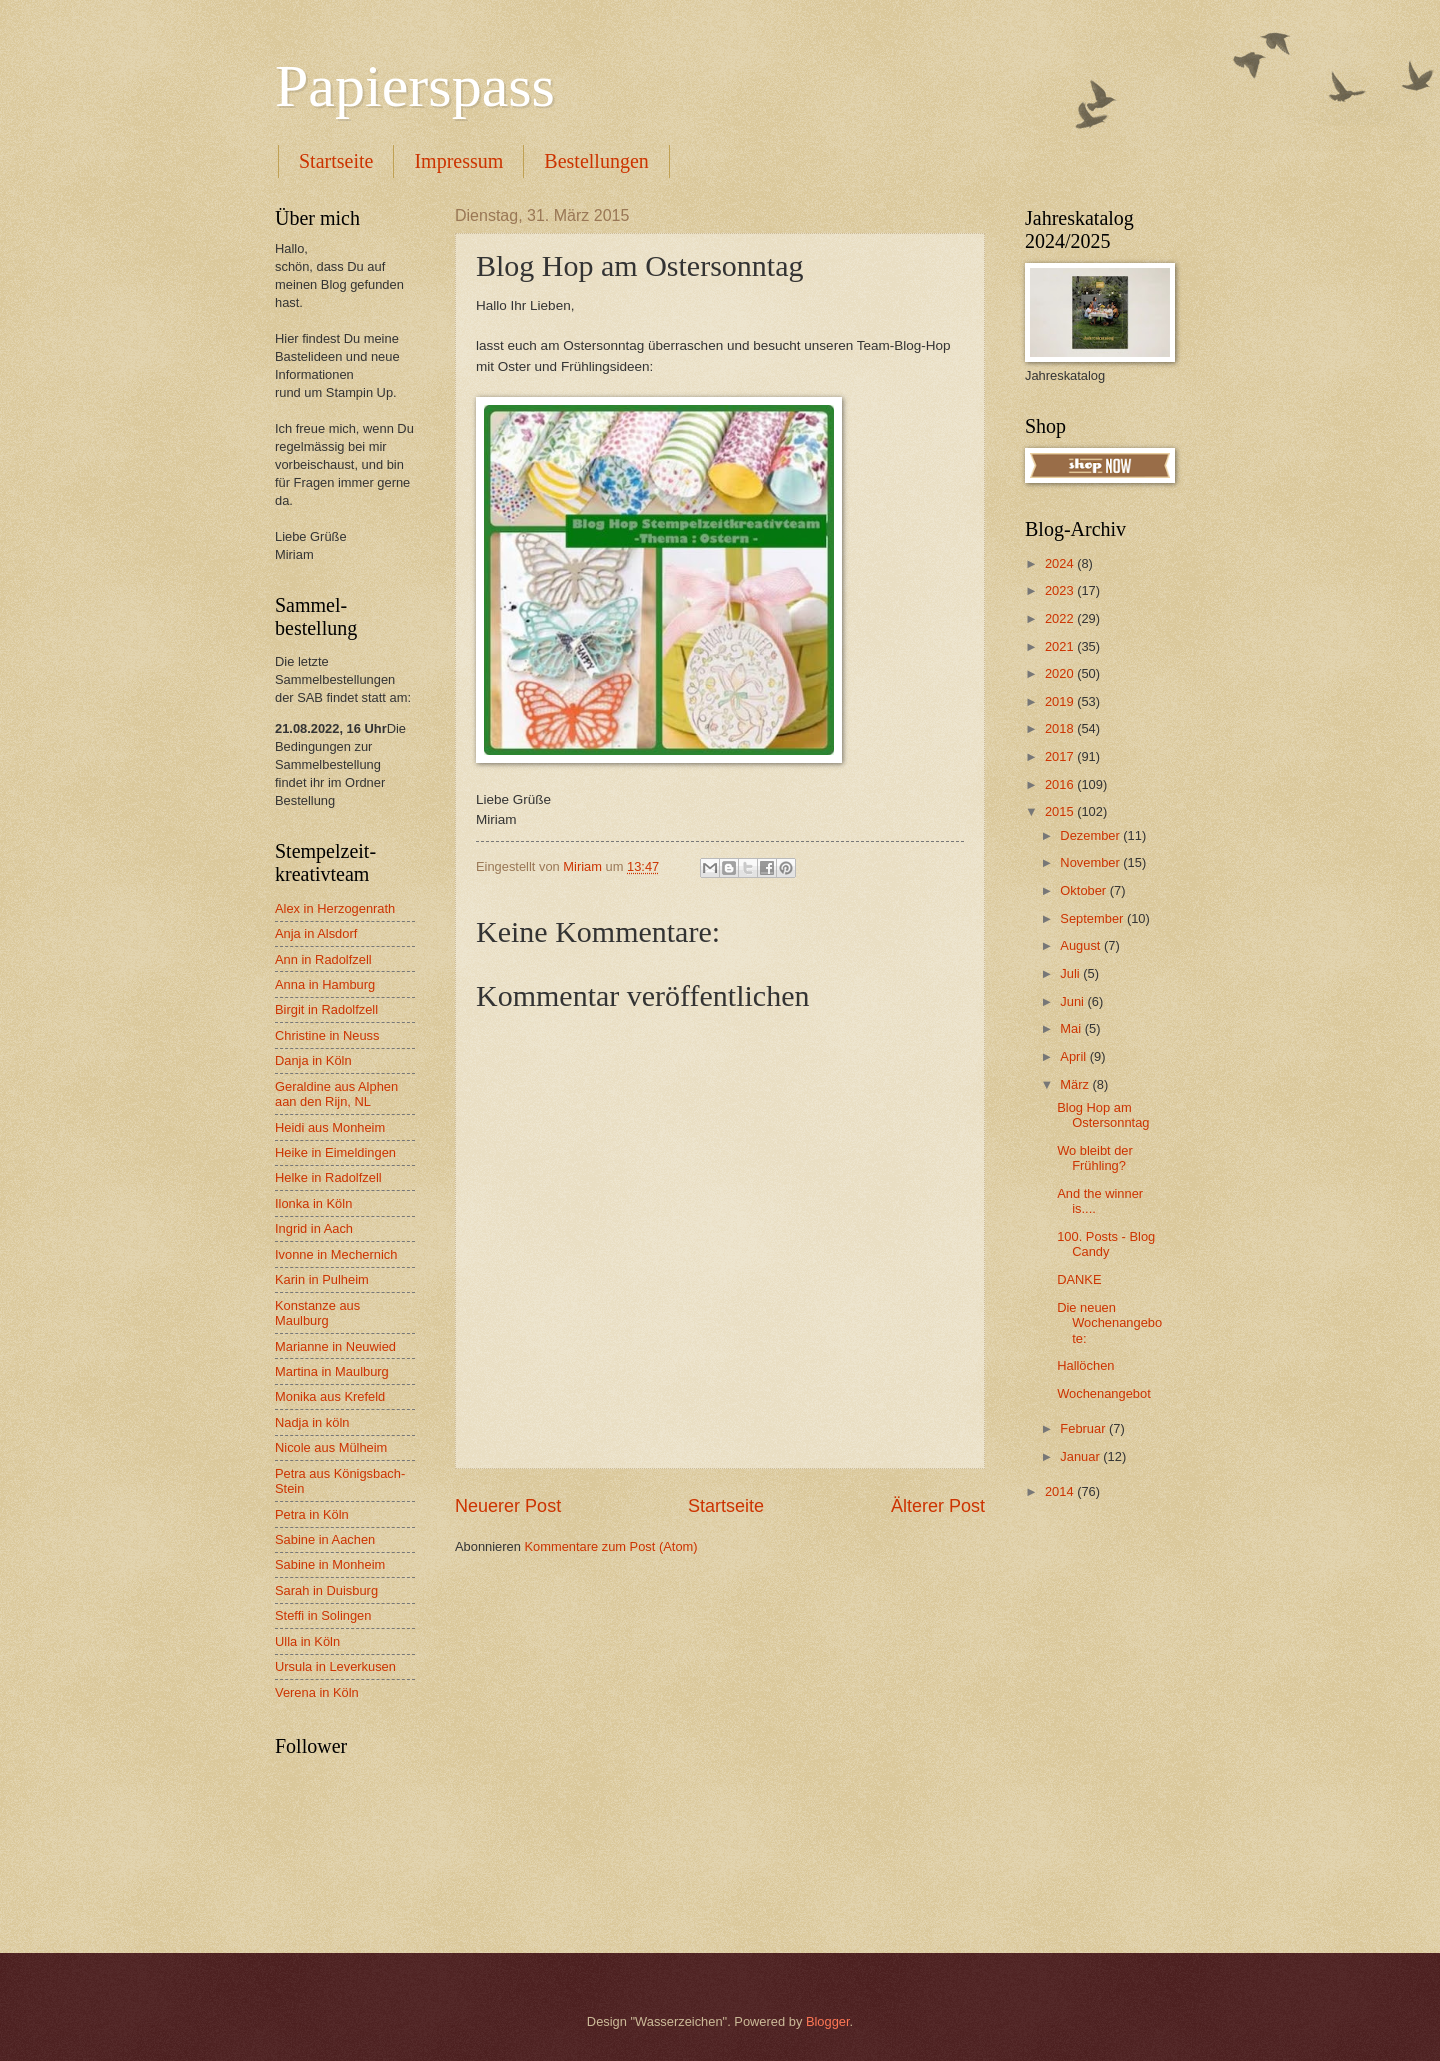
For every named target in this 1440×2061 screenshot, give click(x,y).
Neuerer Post (508, 1506)
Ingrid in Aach (314, 1228)
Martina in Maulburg (332, 1371)
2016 (1061, 784)
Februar (1084, 1428)
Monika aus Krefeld (330, 1396)
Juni (1073, 1001)
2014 (1061, 1491)
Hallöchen (1085, 1365)
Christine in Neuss (327, 1035)
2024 (1061, 563)
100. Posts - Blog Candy (1106, 1244)
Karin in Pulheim (322, 1279)
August (1082, 945)
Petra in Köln (312, 1514)
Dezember (1091, 835)
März (1076, 1084)
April (1074, 1056)
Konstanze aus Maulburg (317, 1313)
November (1091, 862)
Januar (1081, 1456)
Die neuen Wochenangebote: (1109, 1323)
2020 (1061, 673)
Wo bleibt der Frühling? (1095, 1158)
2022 (1061, 618)
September (1093, 918)
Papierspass (415, 86)
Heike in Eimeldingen (335, 1152)
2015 (1061, 811)
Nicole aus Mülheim (331, 1447)
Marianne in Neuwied (335, 1346)
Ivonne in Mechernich (336, 1254)
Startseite (336, 161)
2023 (1061, 590)
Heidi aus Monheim (330, 1127)
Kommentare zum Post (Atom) (610, 1546)
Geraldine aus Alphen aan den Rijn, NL (336, 1094)
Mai (1072, 1028)
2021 (1061, 646)
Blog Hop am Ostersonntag (1103, 1115)
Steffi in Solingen (323, 1615)
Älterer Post (938, 1506)
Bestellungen (596, 161)
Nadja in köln (312, 1422)
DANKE (1079, 1279)
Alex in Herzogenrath (335, 908)
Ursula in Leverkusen (335, 1666)
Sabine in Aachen (325, 1539)
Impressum (458, 161)
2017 (1061, 756)
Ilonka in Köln (313, 1203)
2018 (1061, 728)
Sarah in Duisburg (326, 1590)
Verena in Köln (317, 1692)
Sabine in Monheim (330, 1564)
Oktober (1084, 890)
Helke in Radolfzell (328, 1177)
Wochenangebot (1104, 1393)
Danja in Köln (313, 1060)
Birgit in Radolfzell (326, 1009)
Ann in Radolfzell (323, 959)
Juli (1071, 973)
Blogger (828, 2021)
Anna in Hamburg (325, 984)
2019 (1061, 701)
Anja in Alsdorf (316, 933)
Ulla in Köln (307, 1641)
